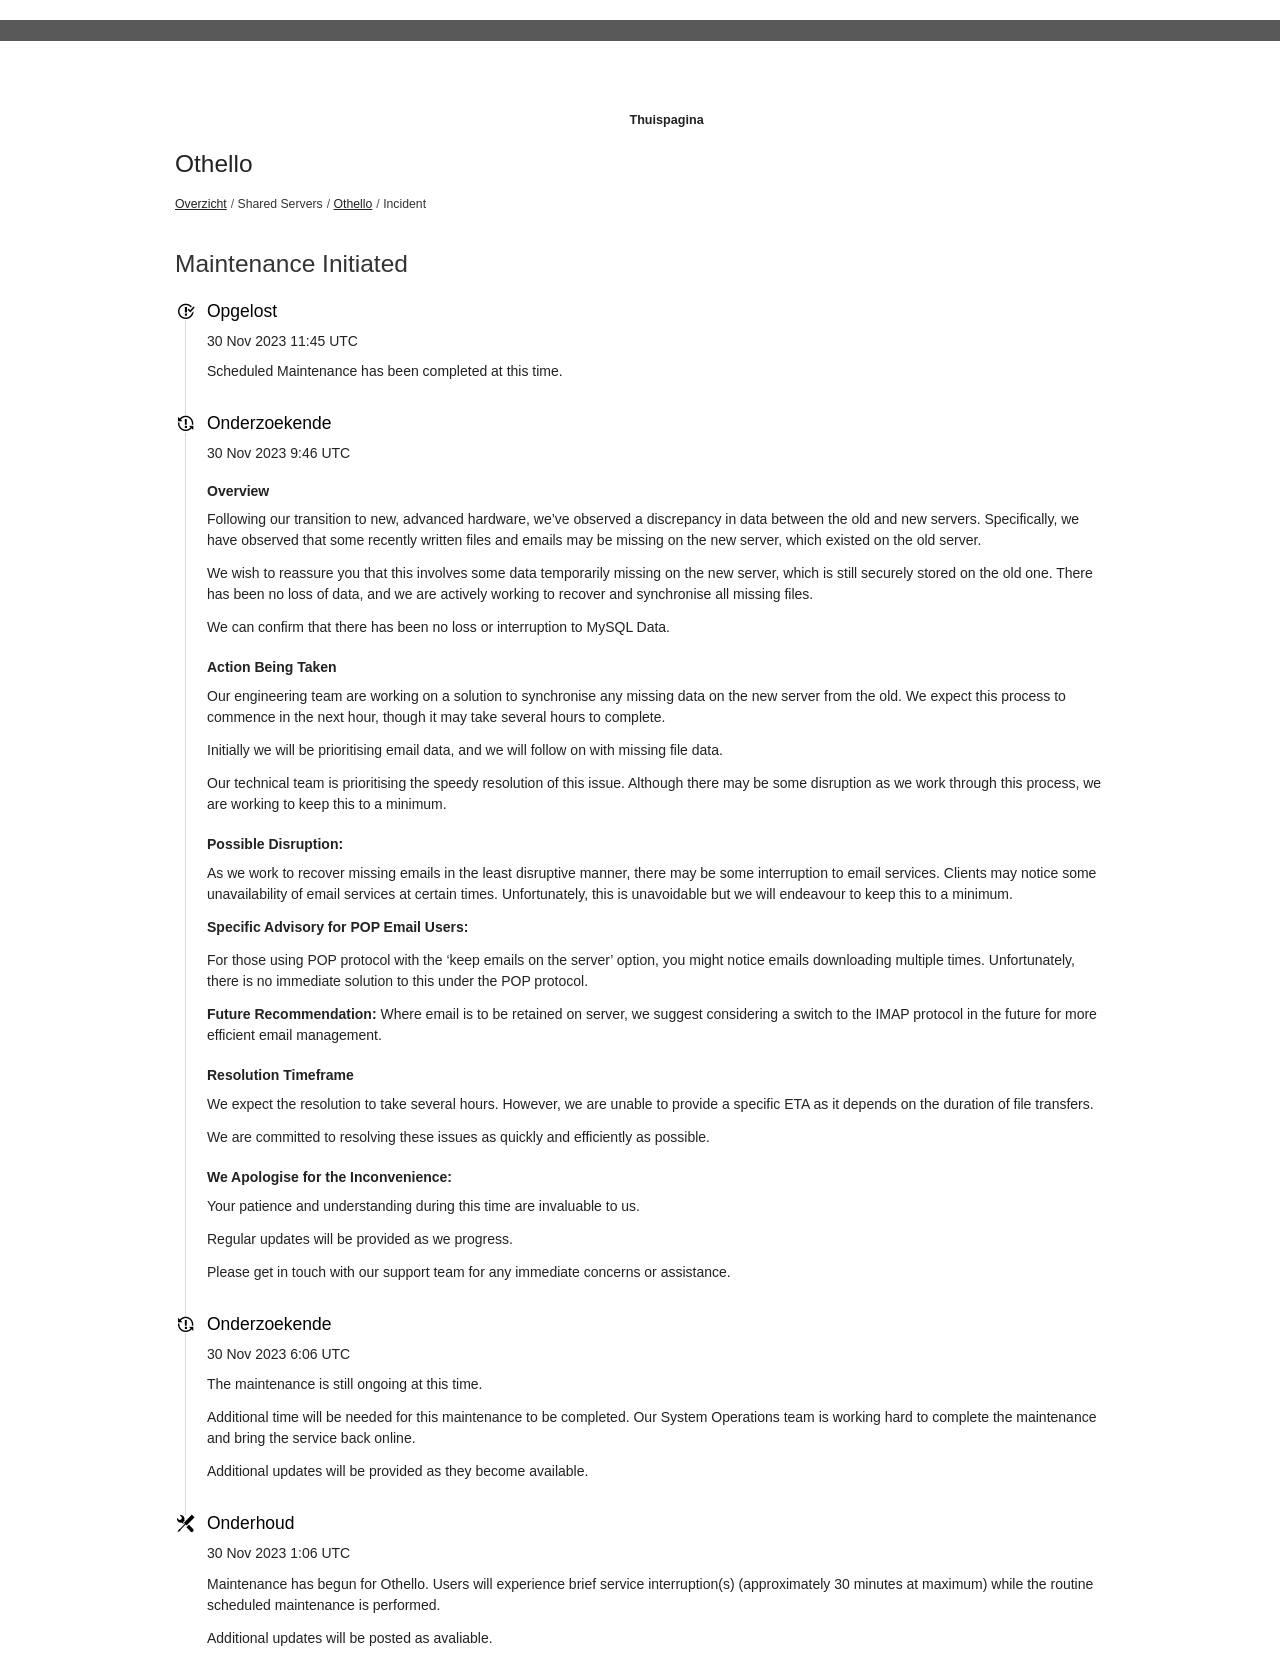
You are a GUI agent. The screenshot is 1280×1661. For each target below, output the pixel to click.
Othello (214, 163)
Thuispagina (666, 120)
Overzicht (201, 204)
